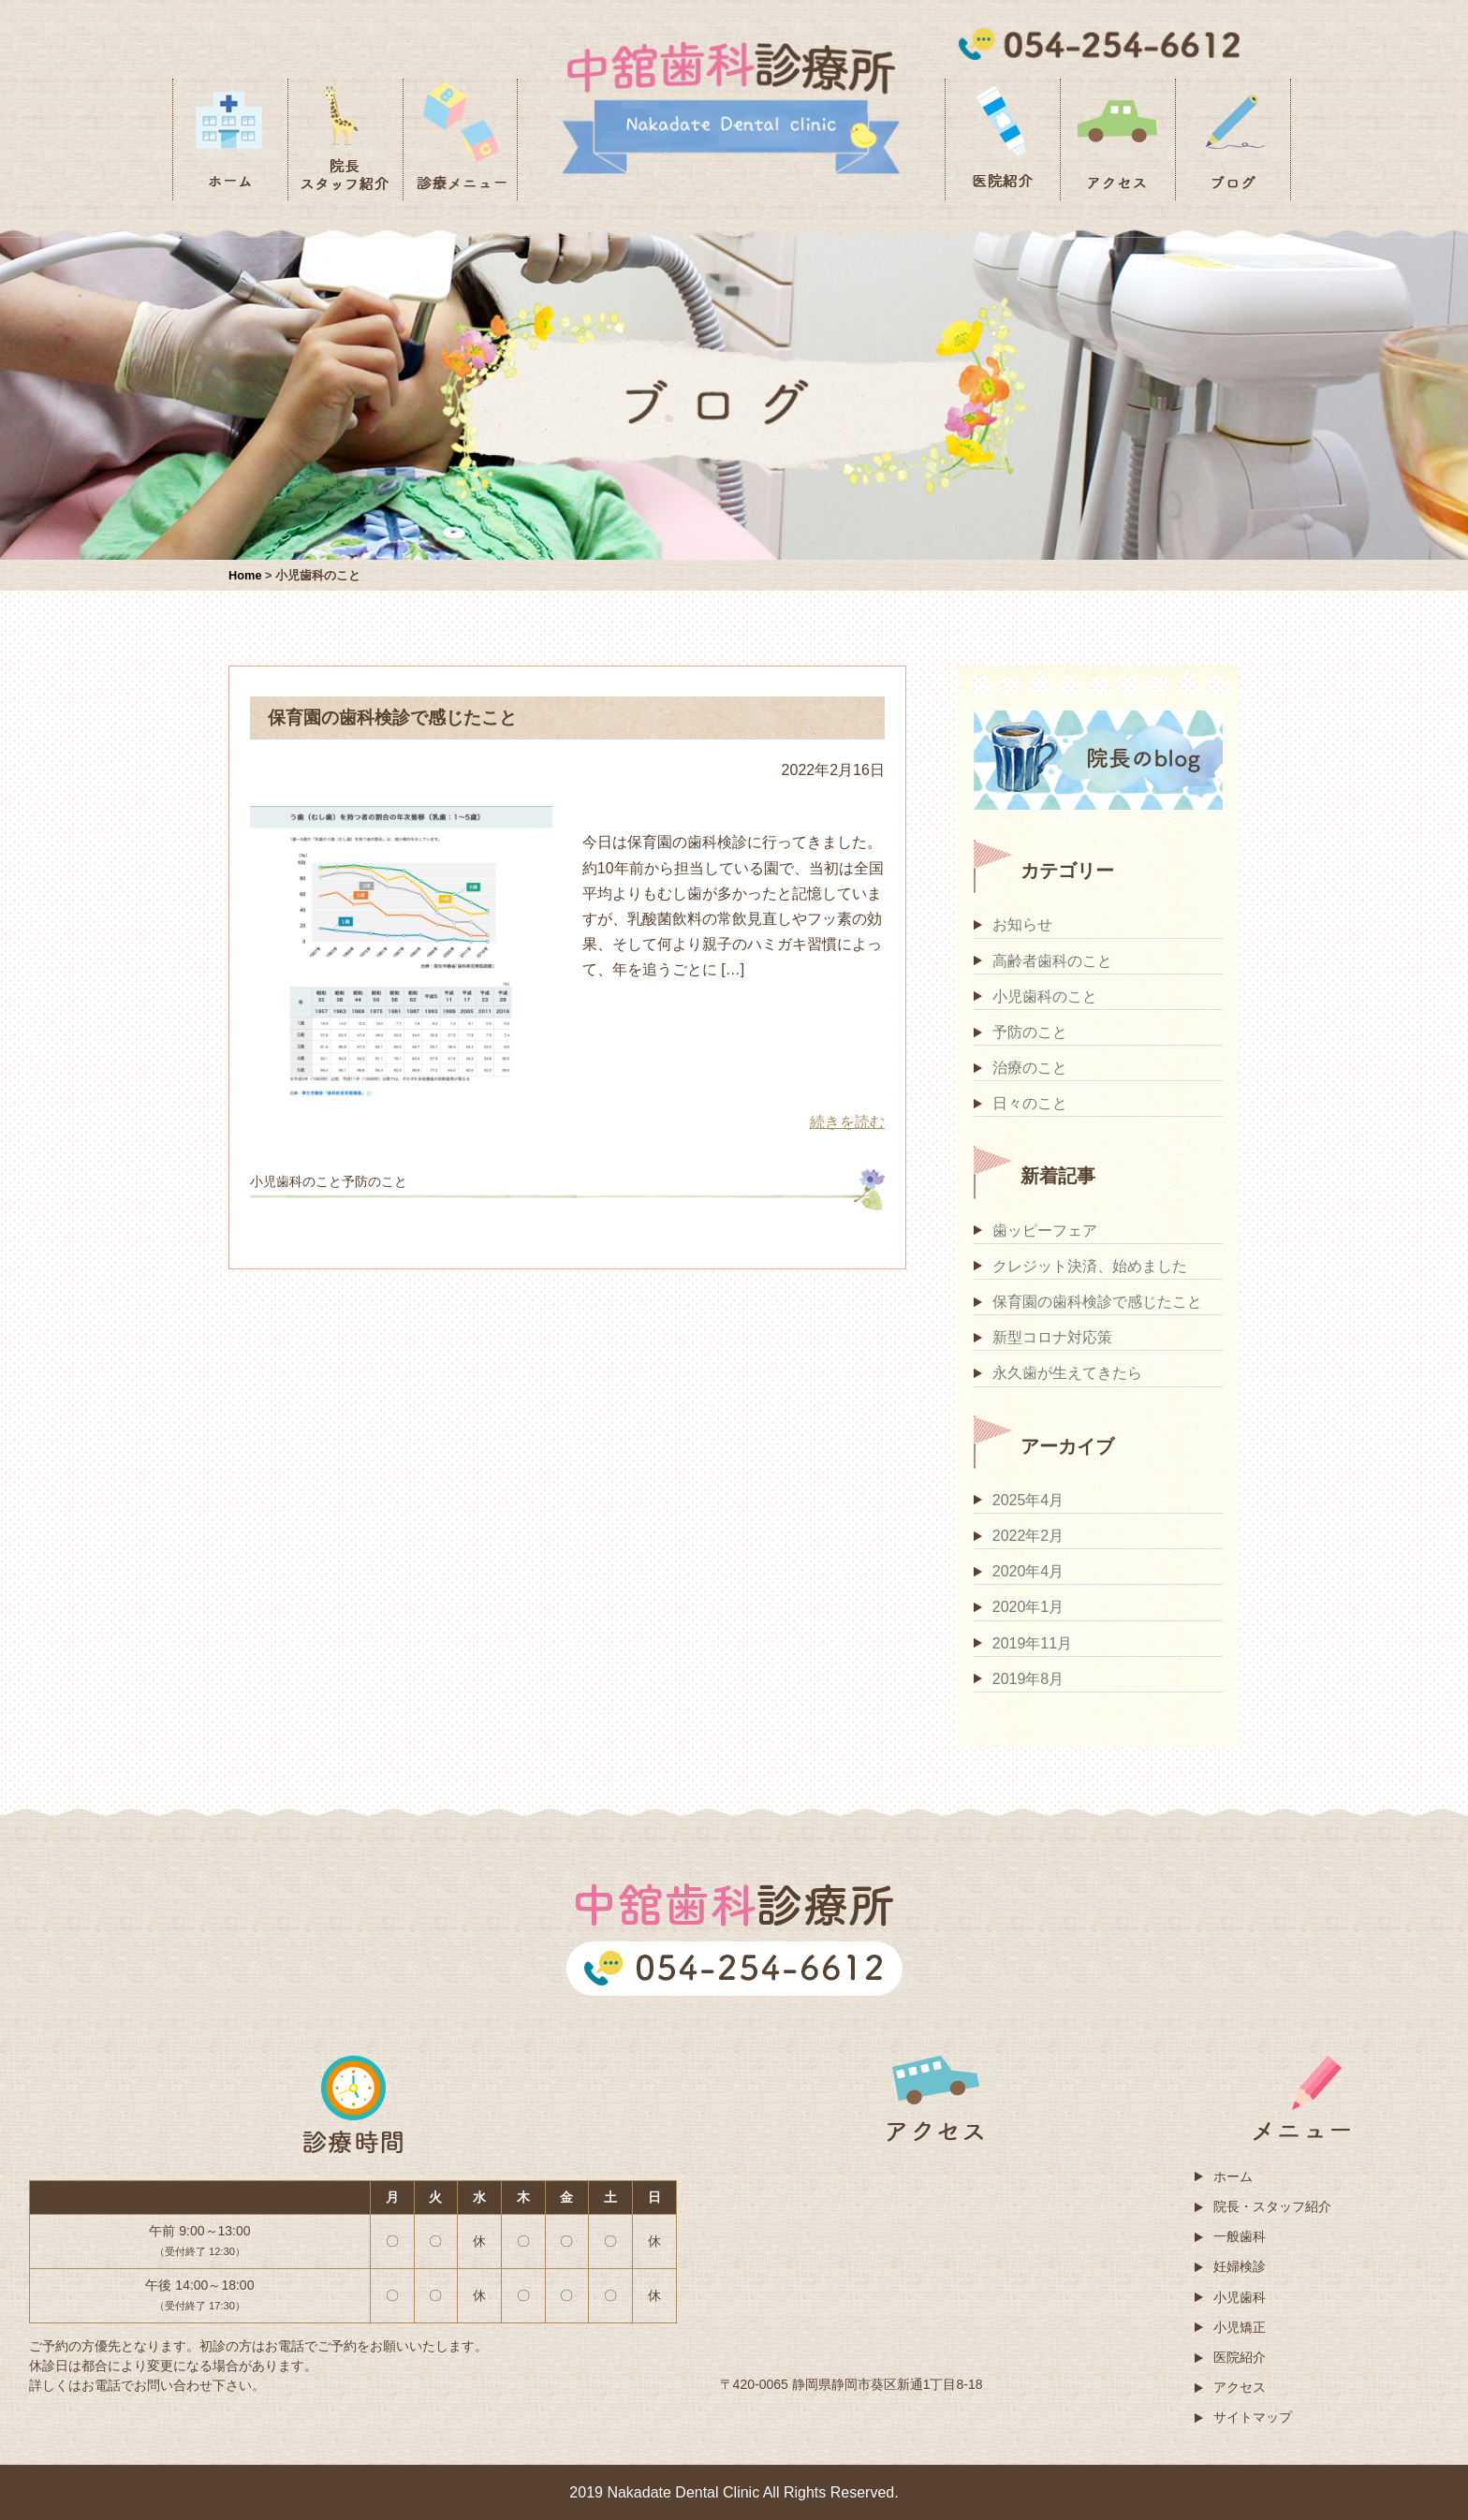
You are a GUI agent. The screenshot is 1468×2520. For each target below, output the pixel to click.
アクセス (1239, 2387)
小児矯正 (1239, 2327)
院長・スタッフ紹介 (1272, 2206)
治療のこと (1029, 1068)
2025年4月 (1028, 1500)
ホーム (1233, 2176)
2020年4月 (1028, 1571)
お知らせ (1022, 924)
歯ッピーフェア (1044, 1230)
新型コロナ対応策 (1052, 1337)
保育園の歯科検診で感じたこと (1097, 1302)
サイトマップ (1252, 2417)
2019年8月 (1028, 1679)
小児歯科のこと (1044, 996)
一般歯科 (1239, 2236)
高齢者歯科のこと (1052, 961)
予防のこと (1029, 1032)
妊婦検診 (1239, 2266)
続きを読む (847, 1122)
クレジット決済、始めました (1089, 1266)
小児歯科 (1239, 2297)
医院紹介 (1239, 2357)
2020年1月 (1028, 1607)
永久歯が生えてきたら (1067, 1373)
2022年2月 (1028, 1536)
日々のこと (1029, 1103)
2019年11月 (1032, 1643)
